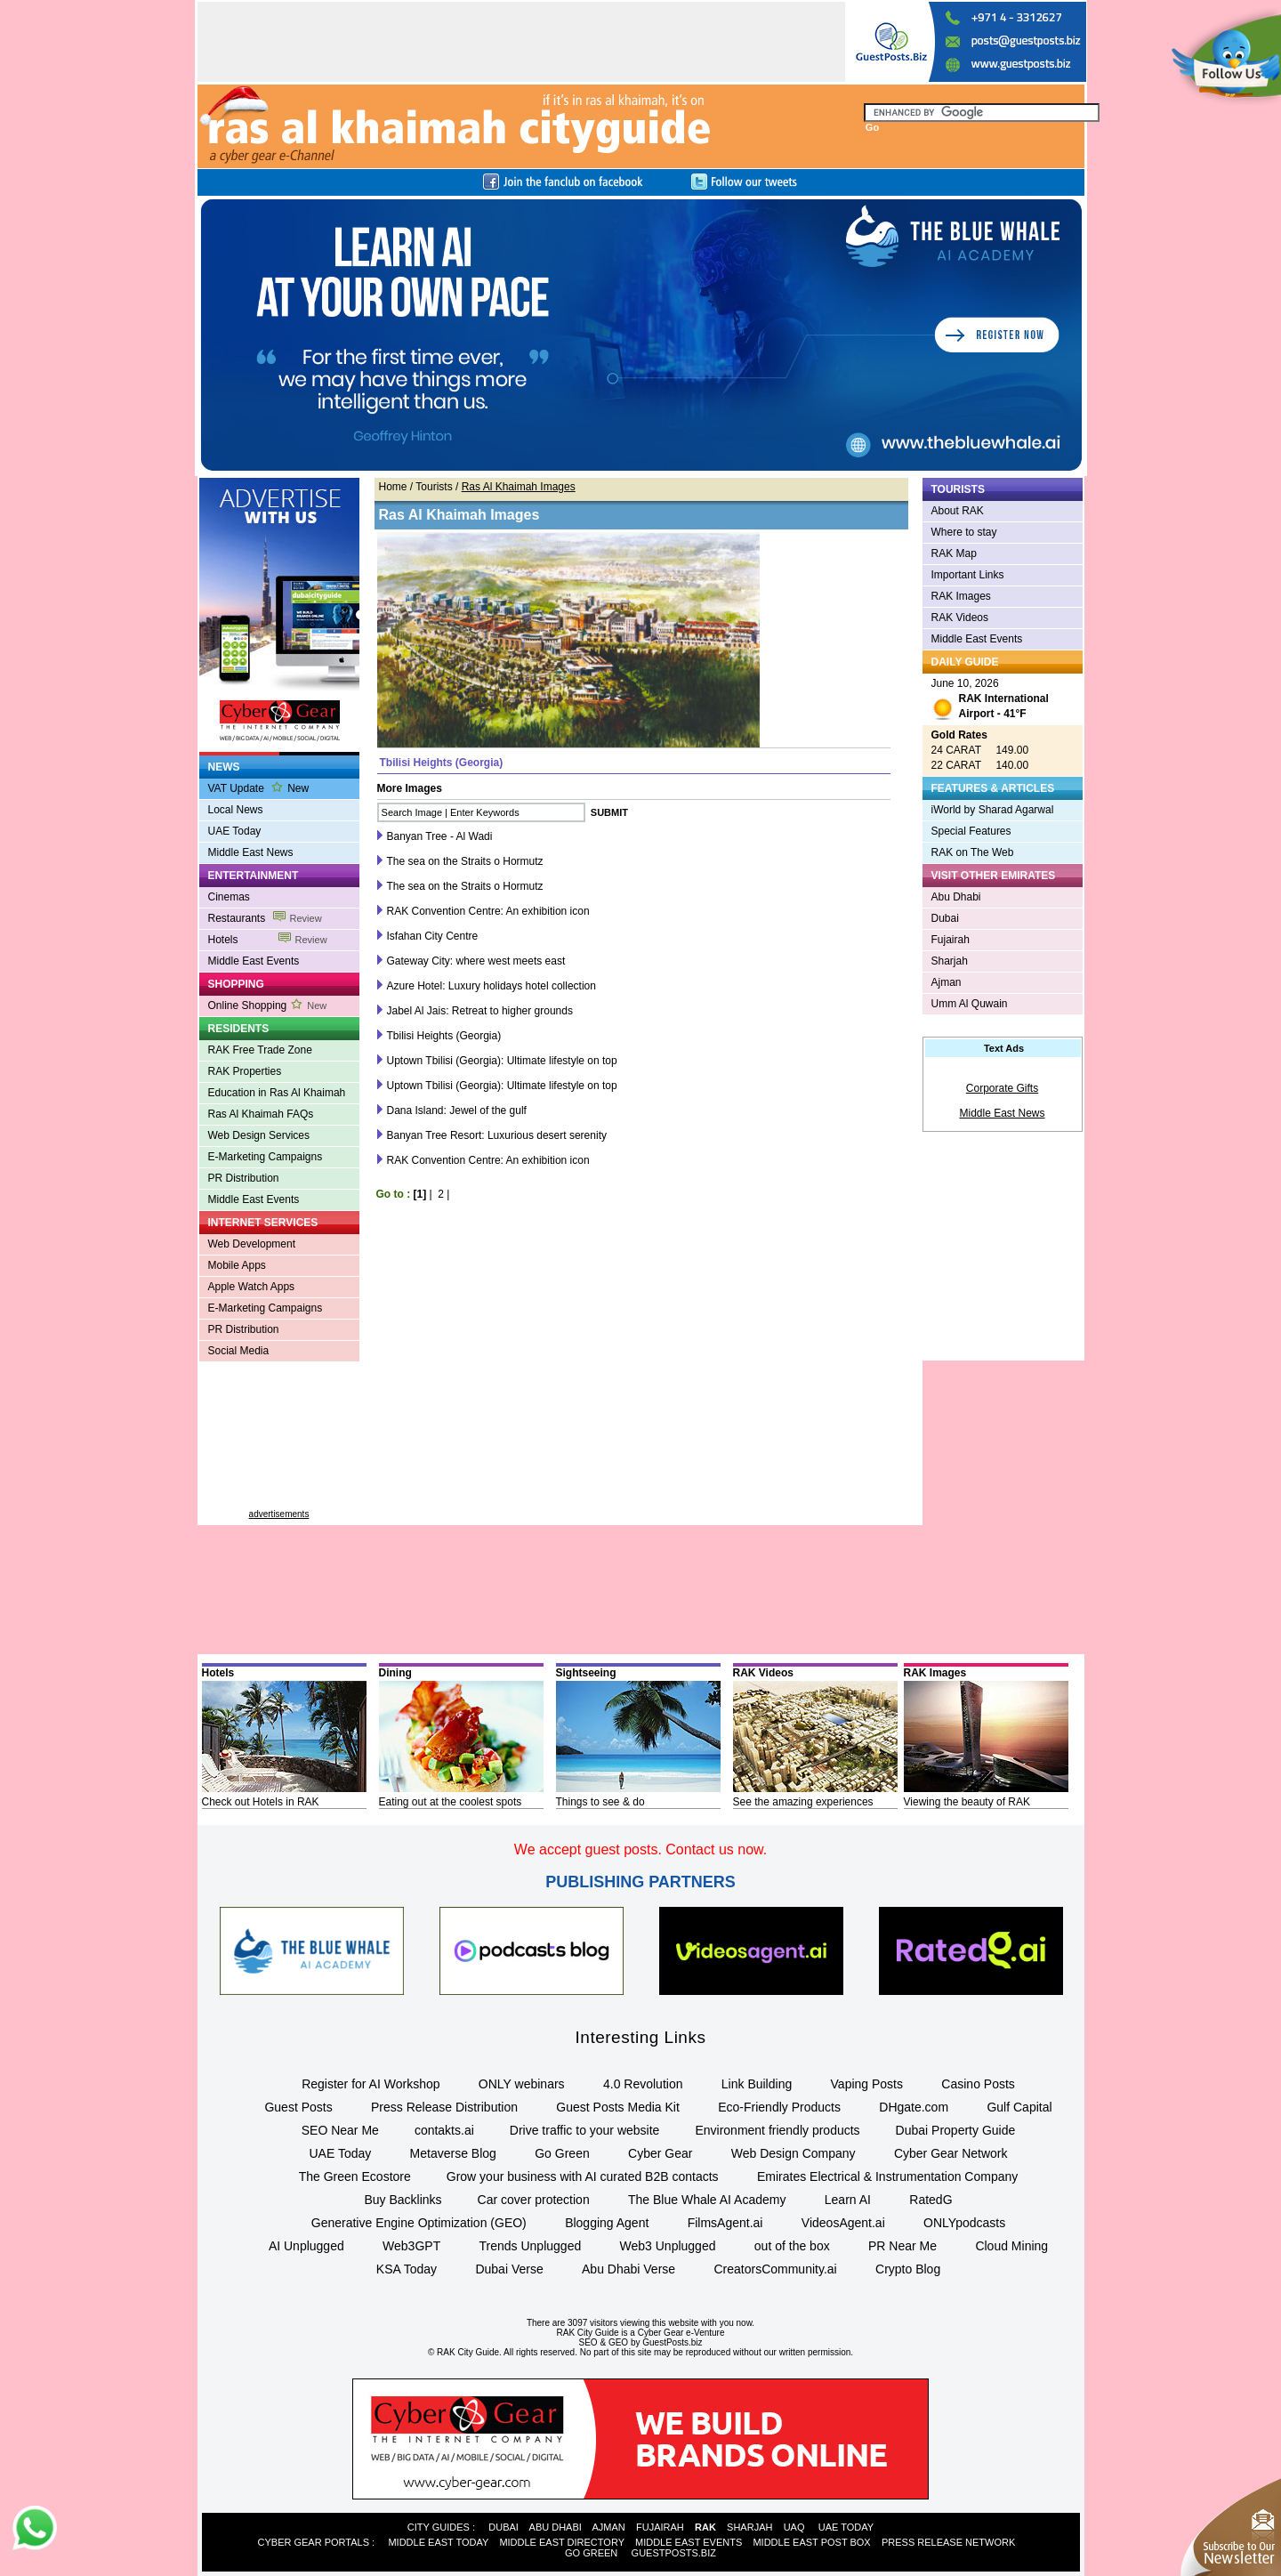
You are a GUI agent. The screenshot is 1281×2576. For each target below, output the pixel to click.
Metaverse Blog (453, 2153)
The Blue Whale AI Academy (707, 2199)
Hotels (267, 939)
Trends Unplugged (530, 2246)
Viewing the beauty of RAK (967, 1802)
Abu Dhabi (956, 897)
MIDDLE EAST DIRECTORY (561, 2542)
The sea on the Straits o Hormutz (465, 861)
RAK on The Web (972, 852)
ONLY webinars (522, 2084)
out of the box (792, 2246)
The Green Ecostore (355, 2176)
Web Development (252, 1244)
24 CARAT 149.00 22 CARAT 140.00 (980, 750)
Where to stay (964, 532)
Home (393, 486)
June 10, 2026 (990, 701)
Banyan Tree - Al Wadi (440, 836)
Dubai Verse (509, 2269)
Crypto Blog (907, 2269)
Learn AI (848, 2199)
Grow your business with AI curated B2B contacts (583, 2176)
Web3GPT (411, 2246)
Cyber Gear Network (951, 2153)
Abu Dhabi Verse (628, 2269)
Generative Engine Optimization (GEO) (419, 2223)
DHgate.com (913, 2107)
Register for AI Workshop (370, 2084)
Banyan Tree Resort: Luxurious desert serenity (497, 1135)
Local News (235, 809)
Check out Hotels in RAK (260, 1802)
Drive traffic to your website (585, 2130)
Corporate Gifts (1002, 1088)
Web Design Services (259, 1135)
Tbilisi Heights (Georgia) (444, 1036)
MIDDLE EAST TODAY (438, 2542)
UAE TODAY (846, 2527)
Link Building (756, 2084)
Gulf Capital (1019, 2107)
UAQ (794, 2527)
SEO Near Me (340, 2130)
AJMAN (608, 2527)
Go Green (562, 2153)
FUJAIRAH (660, 2527)
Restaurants (265, 918)
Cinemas (229, 897)
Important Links (967, 575)
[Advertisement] (279, 1442)
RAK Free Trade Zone (260, 1050)
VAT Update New (259, 788)
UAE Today (235, 831)
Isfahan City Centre (433, 936)
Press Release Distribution (444, 2107)
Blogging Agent (607, 2223)
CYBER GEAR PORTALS (314, 2542)
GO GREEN (591, 2553)
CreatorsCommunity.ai (774, 2269)
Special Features (971, 831)
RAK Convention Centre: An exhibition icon (488, 911)
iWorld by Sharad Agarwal (992, 809)
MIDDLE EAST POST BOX (811, 2542)
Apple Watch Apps (251, 1286)
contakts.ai (444, 2130)
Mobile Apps (237, 1265)
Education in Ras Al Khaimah (277, 1092)
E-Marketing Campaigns (265, 1157)
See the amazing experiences (803, 1802)
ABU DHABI (555, 2527)
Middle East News (251, 852)
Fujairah (950, 939)
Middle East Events (254, 961)
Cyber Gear (660, 2153)
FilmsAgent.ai (725, 2223)
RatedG (930, 2199)
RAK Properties (245, 1071)
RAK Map (954, 553)
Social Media (239, 1351)
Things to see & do (600, 1802)
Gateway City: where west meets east (476, 961)
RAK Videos (959, 617)
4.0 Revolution (643, 2084)
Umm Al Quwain (969, 1003)
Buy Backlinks (402, 2199)
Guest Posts (298, 2107)
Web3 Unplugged (668, 2246)
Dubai (945, 918)
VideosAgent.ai (843, 2223)
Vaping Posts (867, 2084)
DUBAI (503, 2527)
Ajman (946, 982)
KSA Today (406, 2269)
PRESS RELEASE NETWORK (948, 2542)
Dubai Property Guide (956, 2130)
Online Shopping (267, 1005)
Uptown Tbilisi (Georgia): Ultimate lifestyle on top (502, 1060)
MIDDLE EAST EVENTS (688, 2542)
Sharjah (949, 961)
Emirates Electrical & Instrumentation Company (887, 2176)
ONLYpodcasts (964, 2223)
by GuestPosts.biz (667, 2342)
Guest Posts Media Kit (618, 2107)
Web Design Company (793, 2153)
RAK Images (961, 596)
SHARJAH (749, 2527)
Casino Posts (977, 2084)
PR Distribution (243, 1178)
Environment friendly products (777, 2130)
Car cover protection (534, 2199)
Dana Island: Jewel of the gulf (457, 1110)
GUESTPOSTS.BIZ (674, 2553)
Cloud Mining (1011, 2246)
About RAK (957, 511)
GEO (618, 2342)
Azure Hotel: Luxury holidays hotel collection (491, 986)
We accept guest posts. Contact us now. (640, 1849)
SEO (588, 2342)
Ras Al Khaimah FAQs (261, 1114)
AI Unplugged (306, 2246)
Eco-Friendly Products (779, 2107)
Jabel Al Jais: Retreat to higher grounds (480, 1011)
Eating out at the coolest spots (450, 1802)
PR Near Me (902, 2246)
